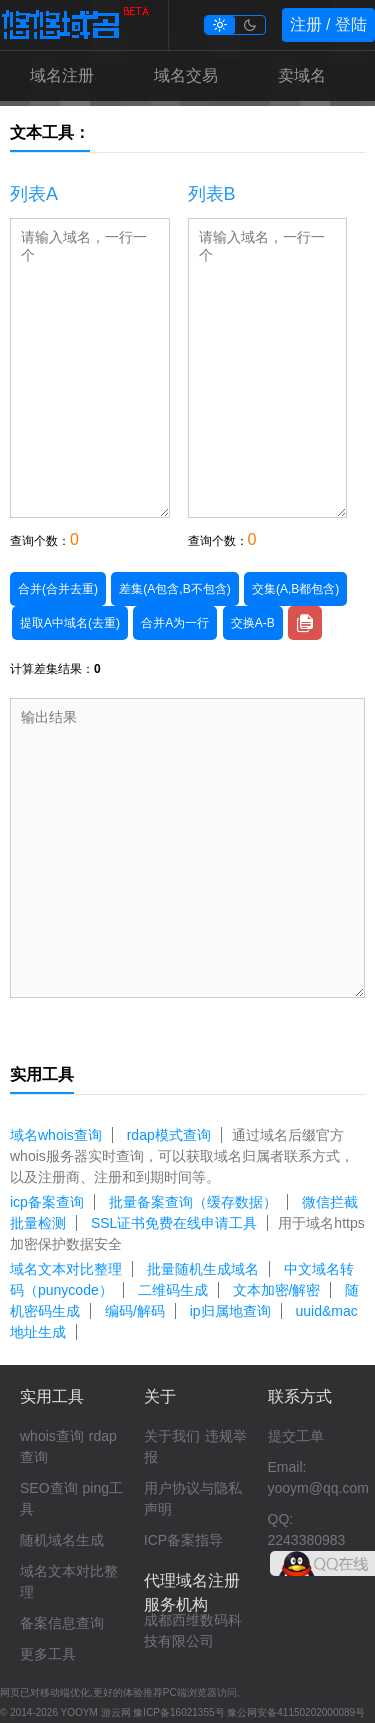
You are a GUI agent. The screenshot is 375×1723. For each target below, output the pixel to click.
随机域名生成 (62, 1540)
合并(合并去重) (58, 589)
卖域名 (302, 75)
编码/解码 (135, 1311)
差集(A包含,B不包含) (174, 589)
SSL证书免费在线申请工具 (174, 1223)
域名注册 (62, 75)
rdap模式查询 (169, 1135)
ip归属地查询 (230, 1311)
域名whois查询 (56, 1135)
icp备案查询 (47, 1202)
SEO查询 (49, 1488)
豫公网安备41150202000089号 (296, 1712)
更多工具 (48, 1654)
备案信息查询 (62, 1623)
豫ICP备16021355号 (178, 1712)
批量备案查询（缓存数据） (193, 1202)
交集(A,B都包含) (295, 589)
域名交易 (186, 75)
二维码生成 (173, 1290)
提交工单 (296, 1436)
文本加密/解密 (277, 1290)
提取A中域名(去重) (70, 623)
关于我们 (172, 1436)
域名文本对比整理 (66, 1269)
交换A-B (253, 623)
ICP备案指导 (183, 1540)
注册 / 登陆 (328, 24)
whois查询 (52, 1436)
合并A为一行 (175, 623)
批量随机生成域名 (203, 1269)
